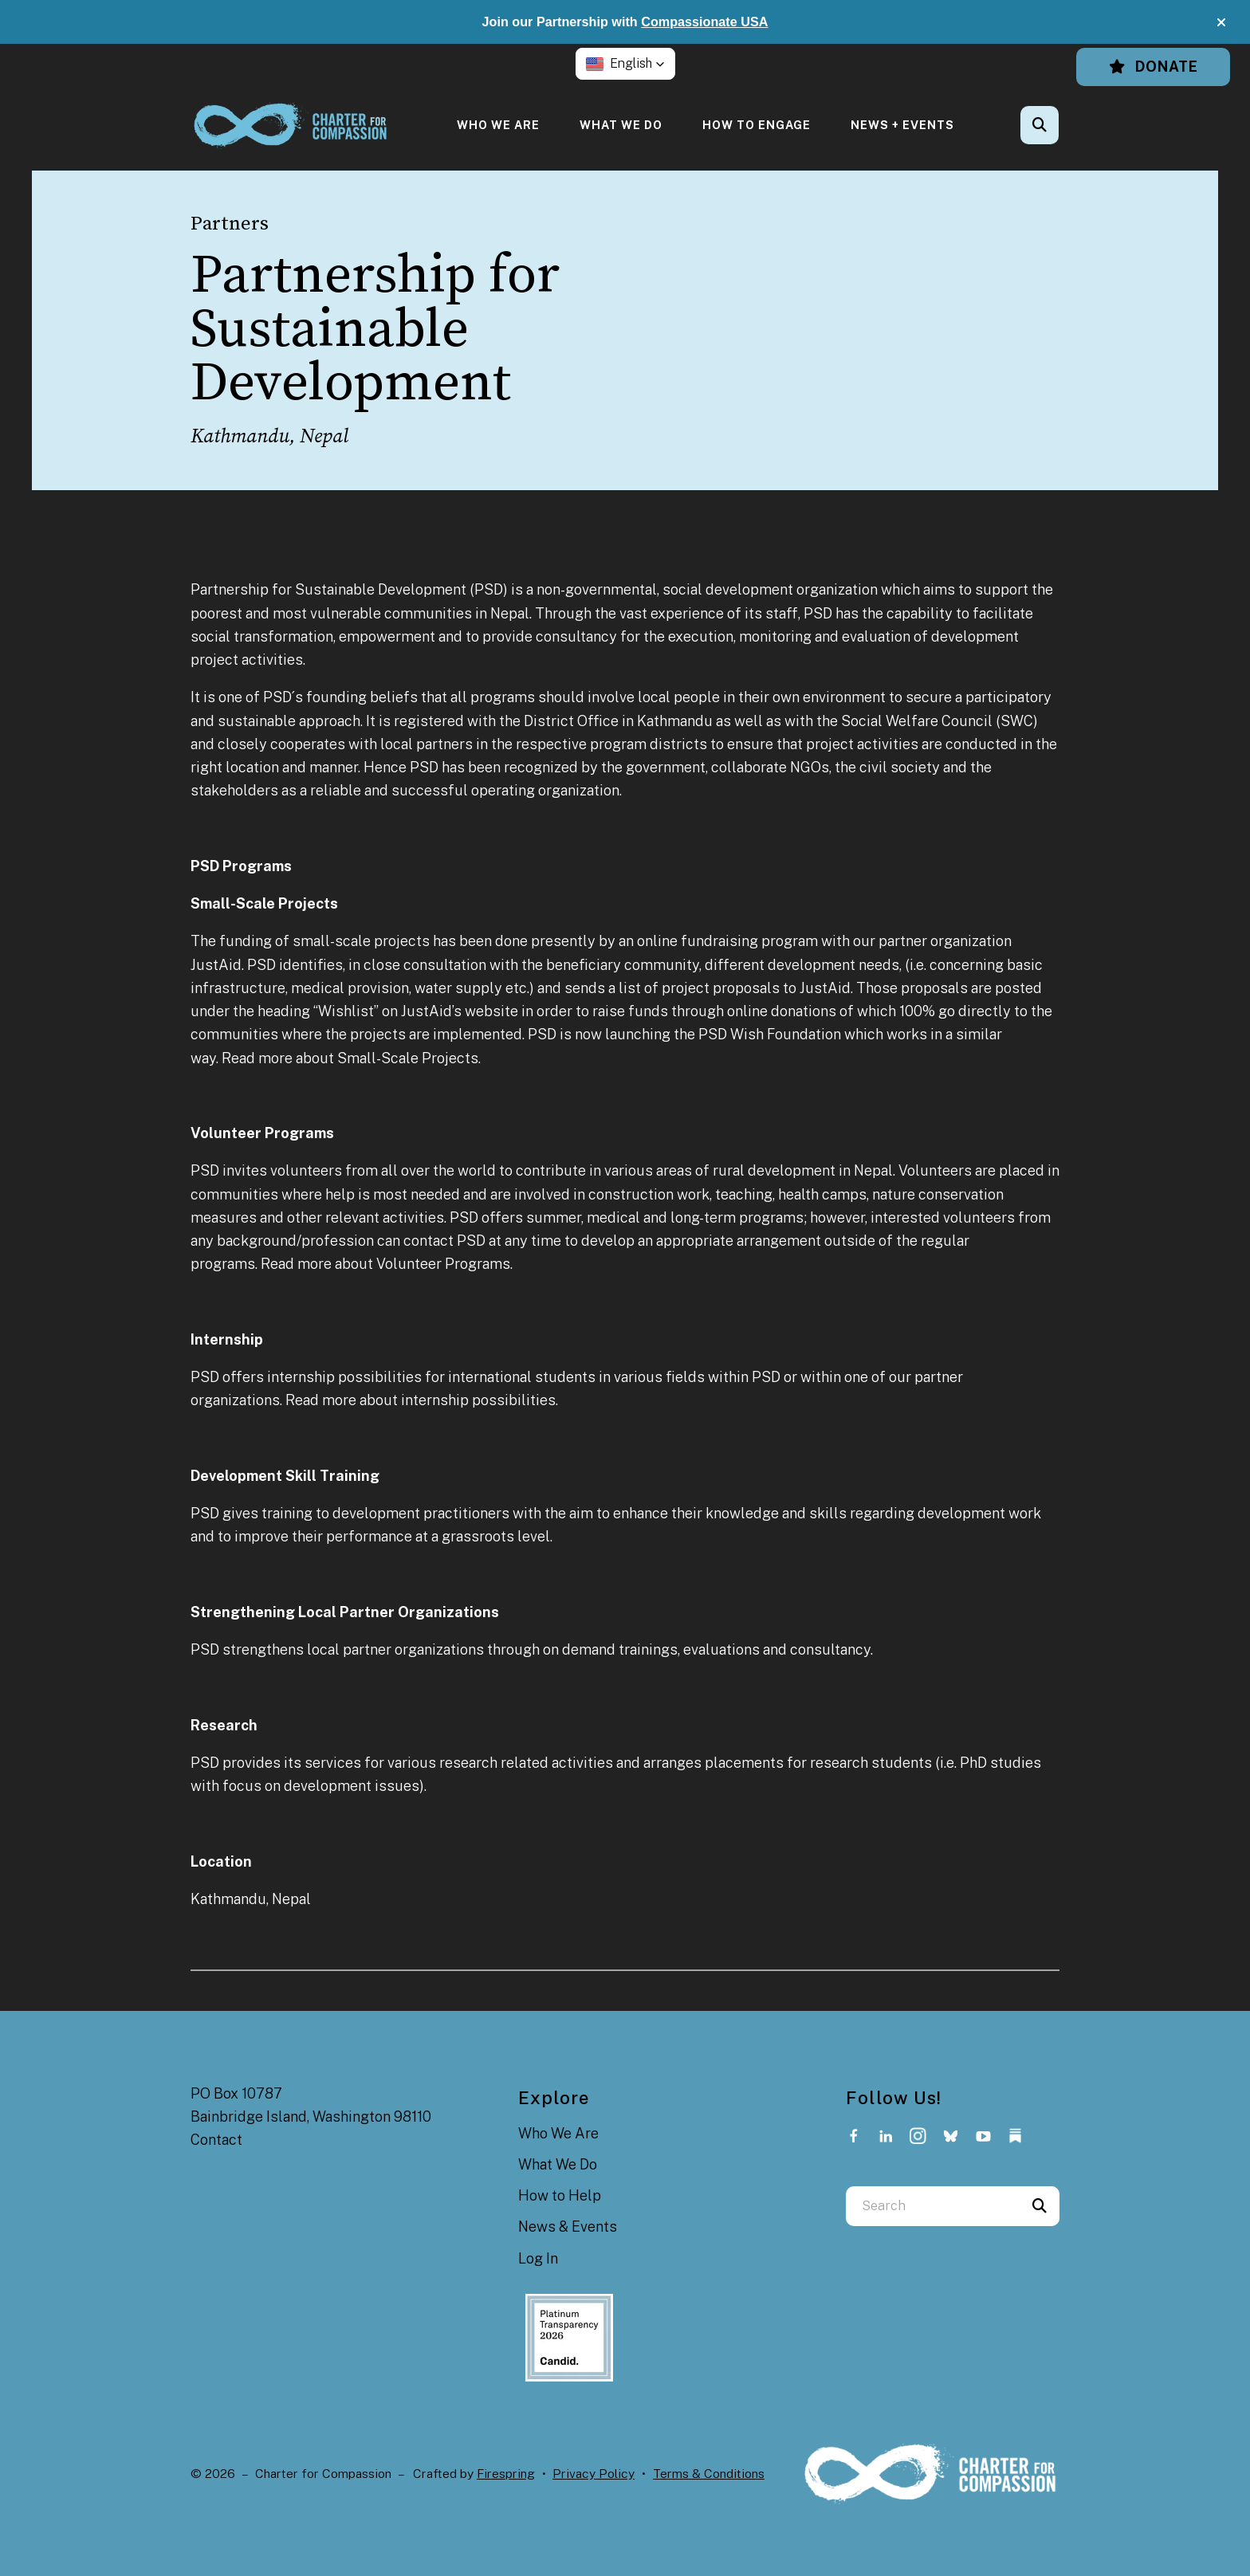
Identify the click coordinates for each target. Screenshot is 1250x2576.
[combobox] (933, 2206)
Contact (216, 2139)
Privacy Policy (593, 2473)
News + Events (902, 125)
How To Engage (756, 125)
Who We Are (498, 125)
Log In (538, 2258)
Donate (1153, 66)
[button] (1221, 22)
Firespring (506, 2473)
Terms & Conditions (709, 2473)
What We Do (621, 125)
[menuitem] (498, 125)
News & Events (567, 2226)
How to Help (559, 2195)
